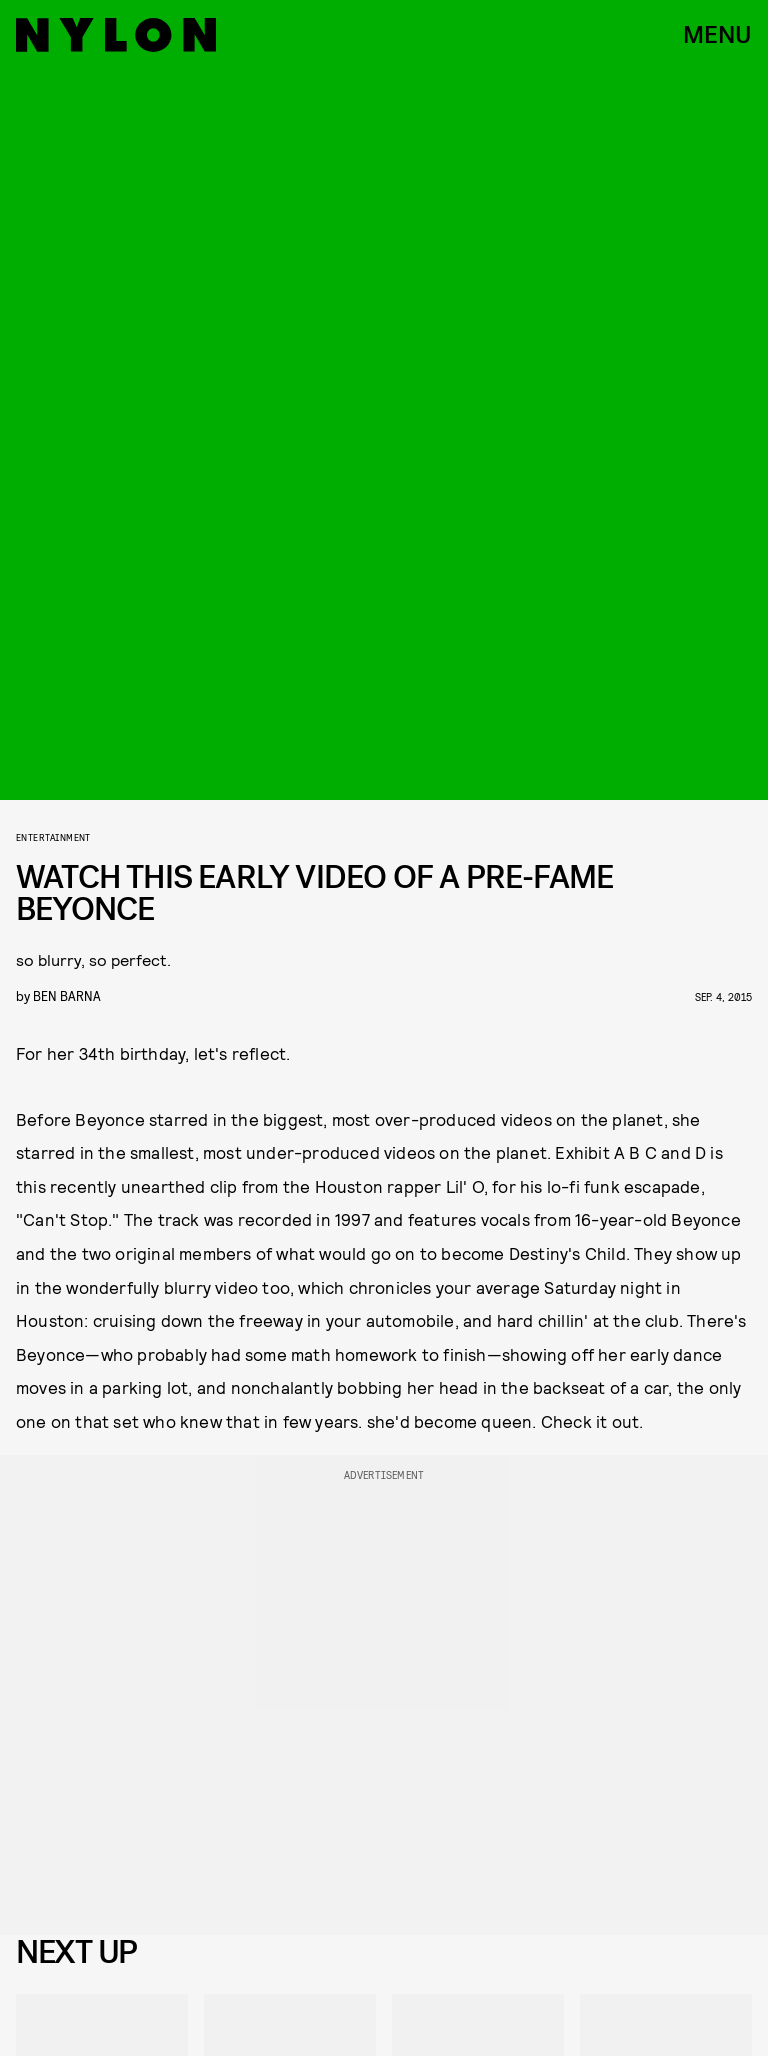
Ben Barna (67, 995)
